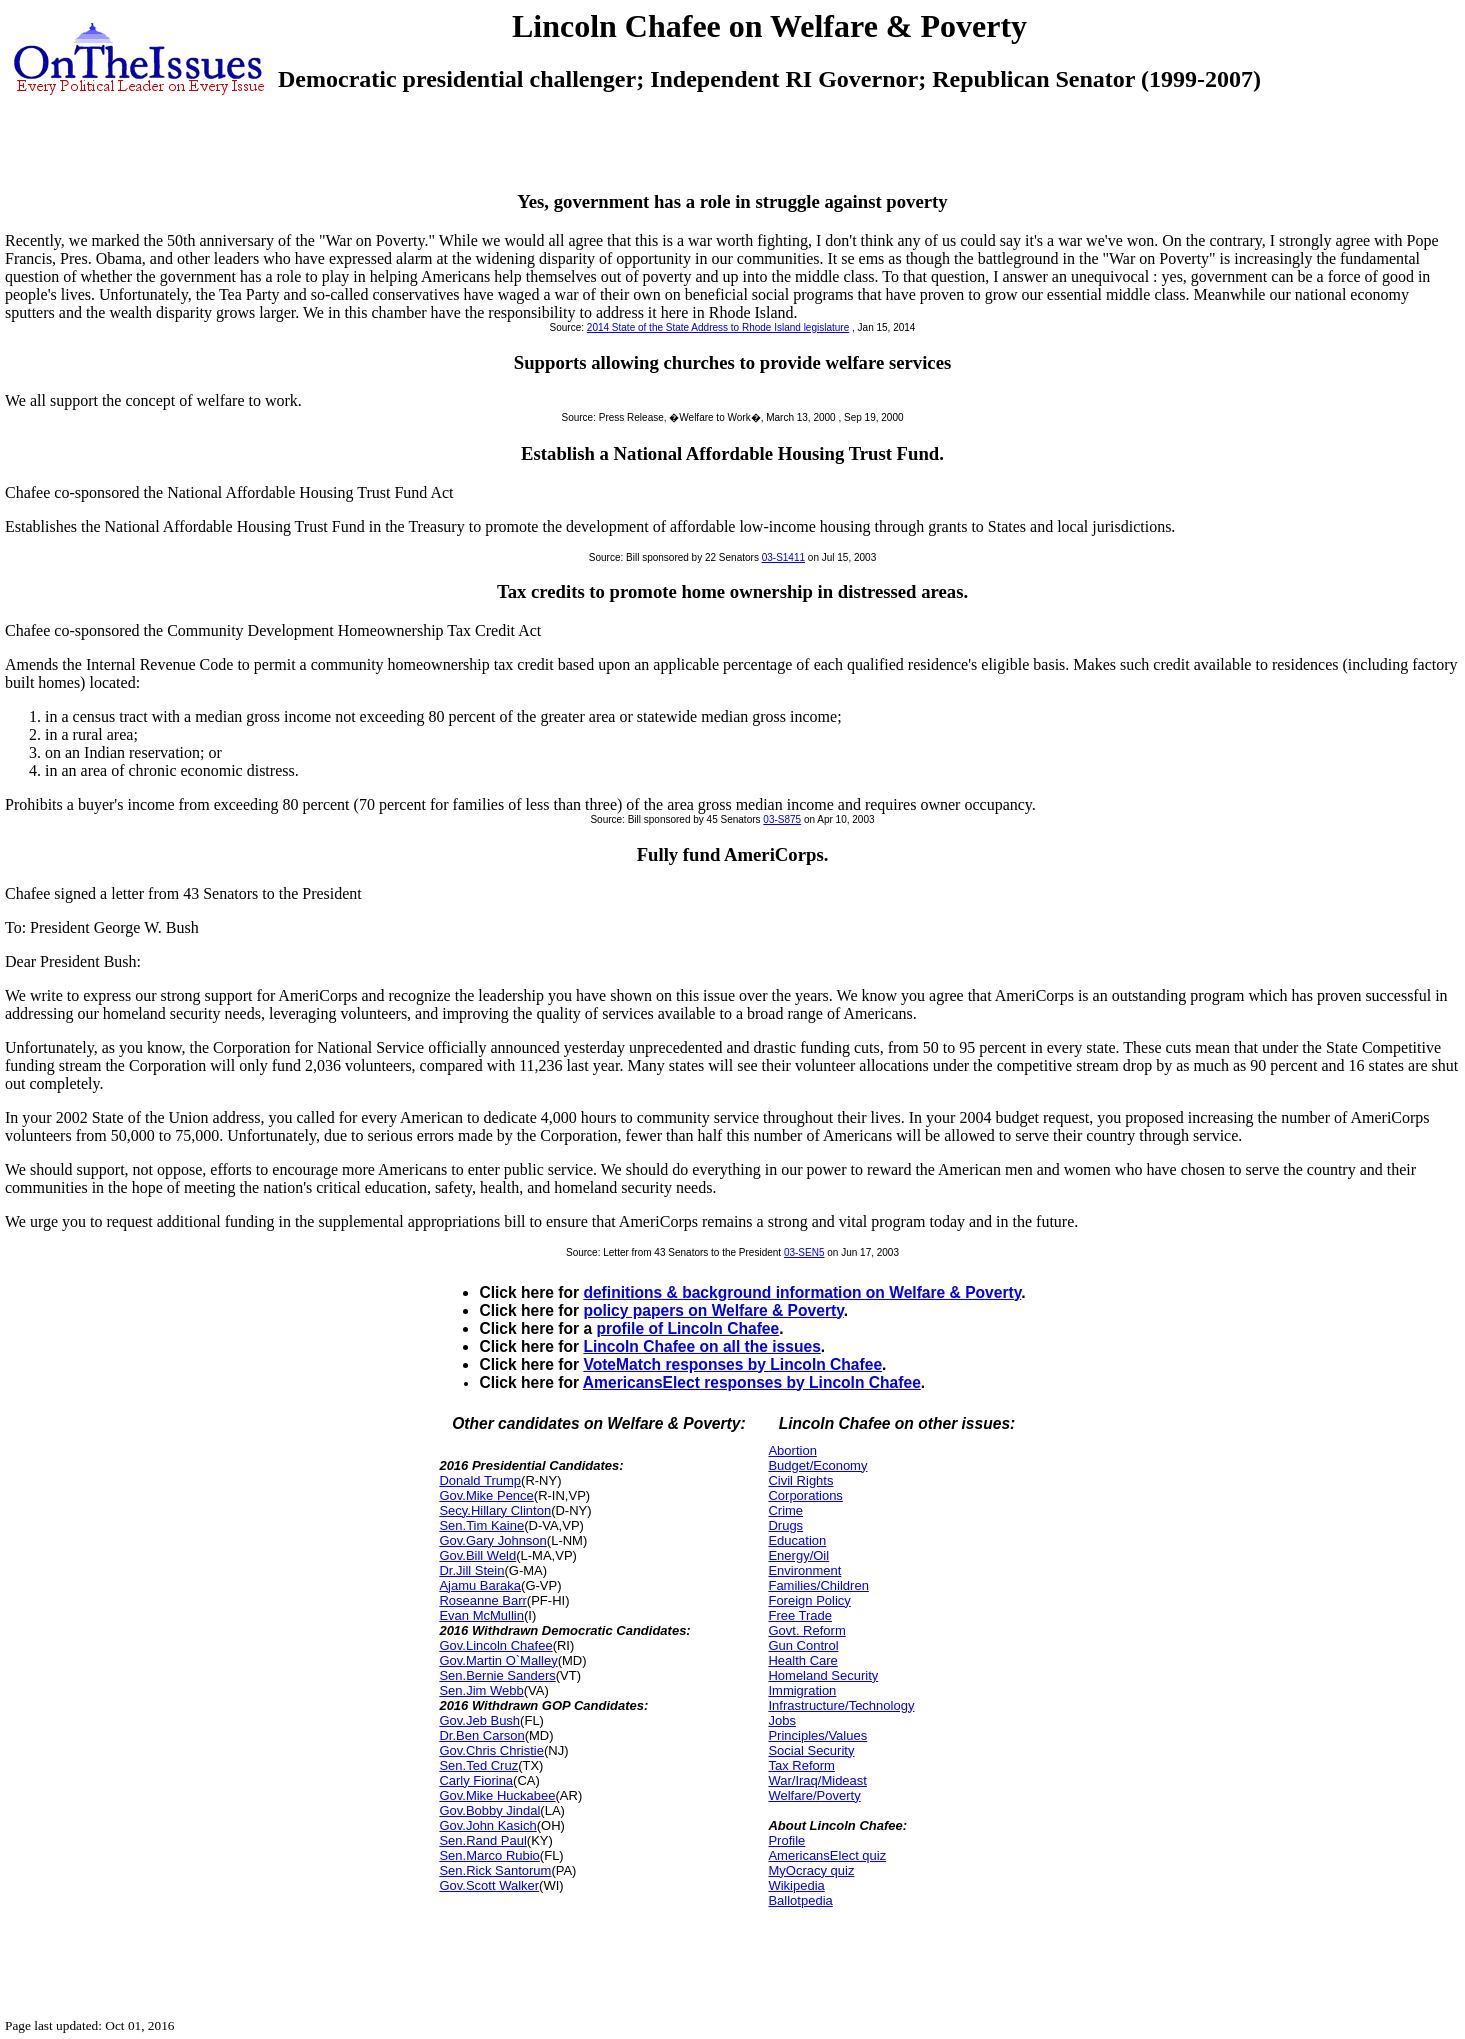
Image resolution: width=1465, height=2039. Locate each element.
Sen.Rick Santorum (495, 1870)
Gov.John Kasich (487, 1825)
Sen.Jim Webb (481, 1690)
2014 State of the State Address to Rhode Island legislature (718, 327)
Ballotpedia (800, 1900)
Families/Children (818, 1585)
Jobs (781, 1720)
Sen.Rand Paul (482, 1840)
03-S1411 (783, 557)
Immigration (802, 1690)
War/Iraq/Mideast (817, 1780)
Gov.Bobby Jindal (489, 1810)
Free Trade (800, 1615)
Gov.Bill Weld (477, 1555)
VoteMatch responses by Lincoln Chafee (732, 1364)
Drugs (785, 1525)
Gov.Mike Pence (486, 1495)
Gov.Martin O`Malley (498, 1660)
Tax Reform (801, 1765)
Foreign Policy (809, 1600)
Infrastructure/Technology (841, 1705)
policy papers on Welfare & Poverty (713, 1310)
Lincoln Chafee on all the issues (701, 1346)
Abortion (792, 1450)
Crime (785, 1510)
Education (797, 1540)
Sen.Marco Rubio (489, 1855)
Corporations (805, 1495)
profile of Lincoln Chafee (687, 1328)
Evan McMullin (481, 1615)
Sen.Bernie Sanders (497, 1675)
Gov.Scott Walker (489, 1885)
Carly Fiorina (476, 1780)
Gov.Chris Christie (491, 1750)
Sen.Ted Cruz (478, 1765)
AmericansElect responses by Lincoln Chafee (752, 1382)
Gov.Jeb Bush (479, 1720)
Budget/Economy (817, 1465)
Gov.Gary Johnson (492, 1540)
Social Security (811, 1750)
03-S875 (782, 819)
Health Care (802, 1660)
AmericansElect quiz (827, 1855)
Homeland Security (823, 1675)
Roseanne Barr (482, 1600)
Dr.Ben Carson (481, 1735)
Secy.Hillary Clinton (495, 1510)
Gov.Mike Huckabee (497, 1795)
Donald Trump (480, 1480)
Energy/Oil (798, 1555)
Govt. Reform (806, 1630)
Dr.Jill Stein (471, 1570)
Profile (786, 1840)
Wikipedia (796, 1885)
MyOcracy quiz (811, 1870)
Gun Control (803, 1645)
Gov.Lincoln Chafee (495, 1645)
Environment (804, 1570)
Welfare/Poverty (814, 1795)
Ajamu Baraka (480, 1585)
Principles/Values (817, 1735)
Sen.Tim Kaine (481, 1525)
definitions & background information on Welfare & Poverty (802, 1292)
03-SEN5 (804, 1252)
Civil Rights (800, 1480)
